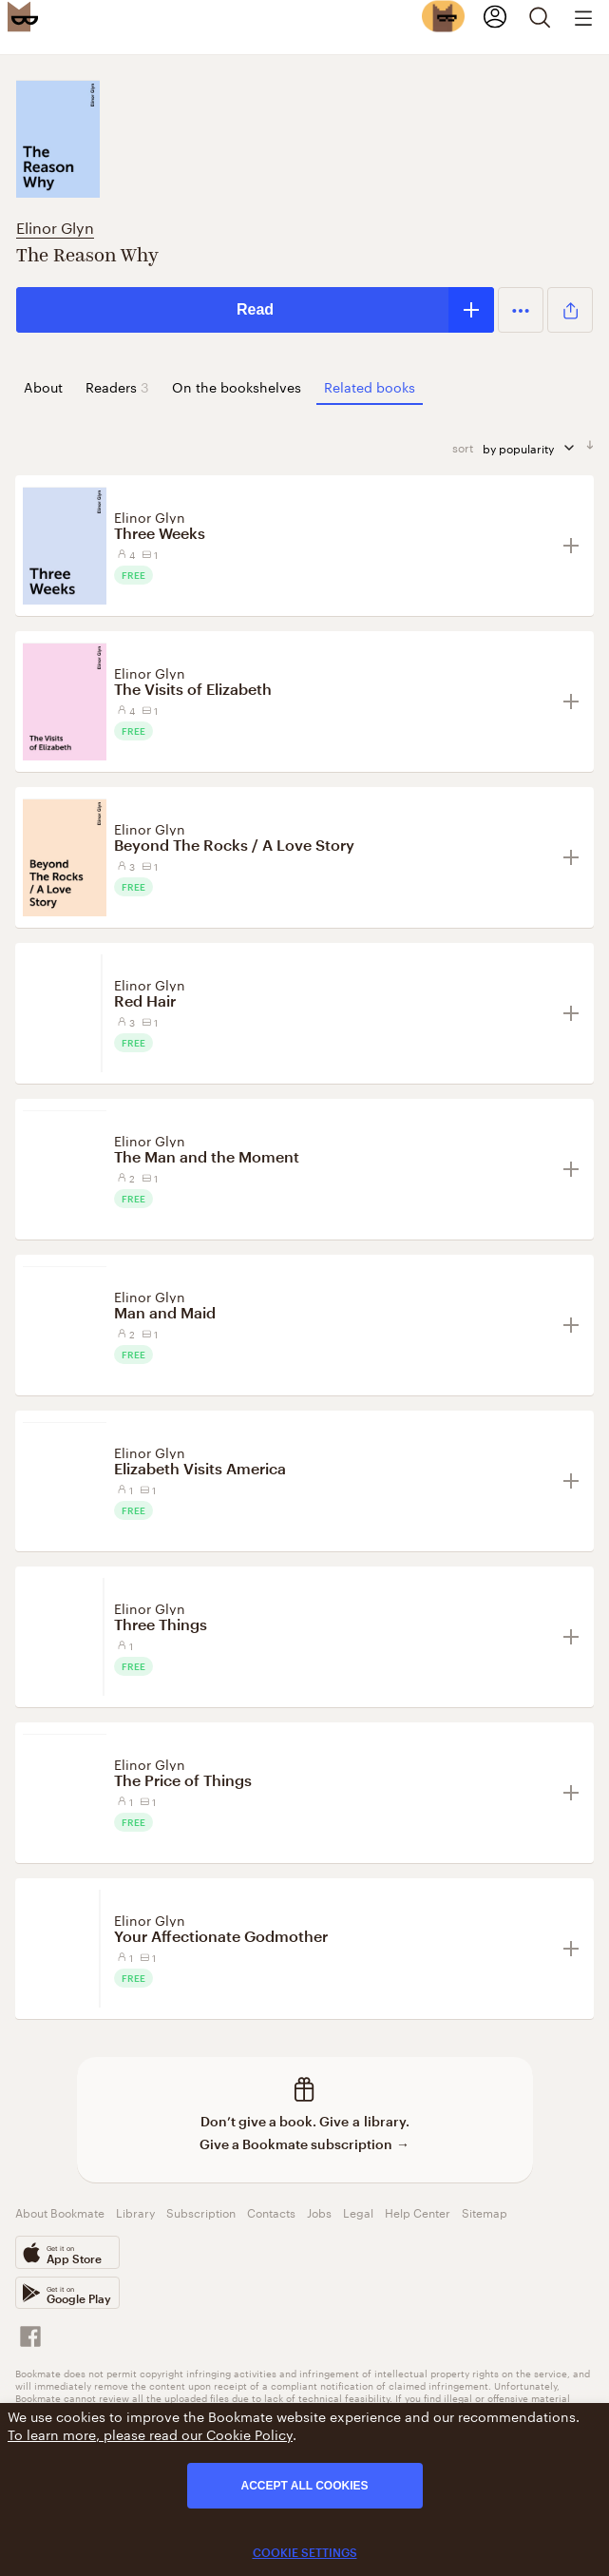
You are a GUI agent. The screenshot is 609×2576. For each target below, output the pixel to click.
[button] (520, 310)
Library (135, 2211)
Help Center (417, 2211)
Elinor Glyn (55, 226)
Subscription (201, 2211)
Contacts (271, 2211)
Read (255, 309)
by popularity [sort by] (530, 447)
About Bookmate (60, 2211)
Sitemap (484, 2211)
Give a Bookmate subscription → (304, 2144)
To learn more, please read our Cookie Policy (150, 2433)
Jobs (319, 2211)
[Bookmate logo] (23, 16)
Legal (358, 2211)
